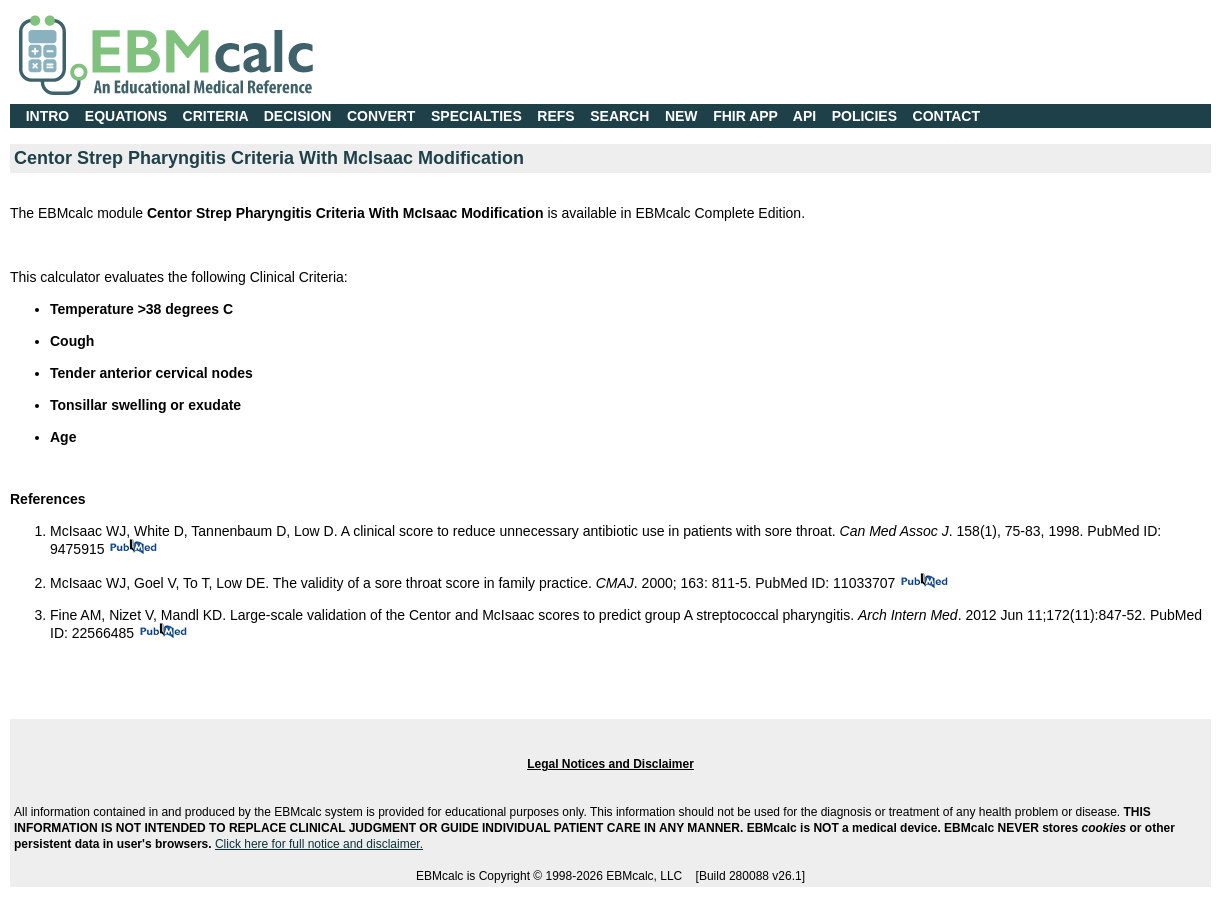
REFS (555, 116)
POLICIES (864, 116)
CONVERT (381, 116)
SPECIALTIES (476, 116)
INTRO (48, 116)
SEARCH (619, 116)
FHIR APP (745, 116)
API (804, 116)
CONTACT (946, 116)
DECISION (298, 116)
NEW (681, 116)
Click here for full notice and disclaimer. (319, 844)
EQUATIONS (126, 116)
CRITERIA (216, 116)
